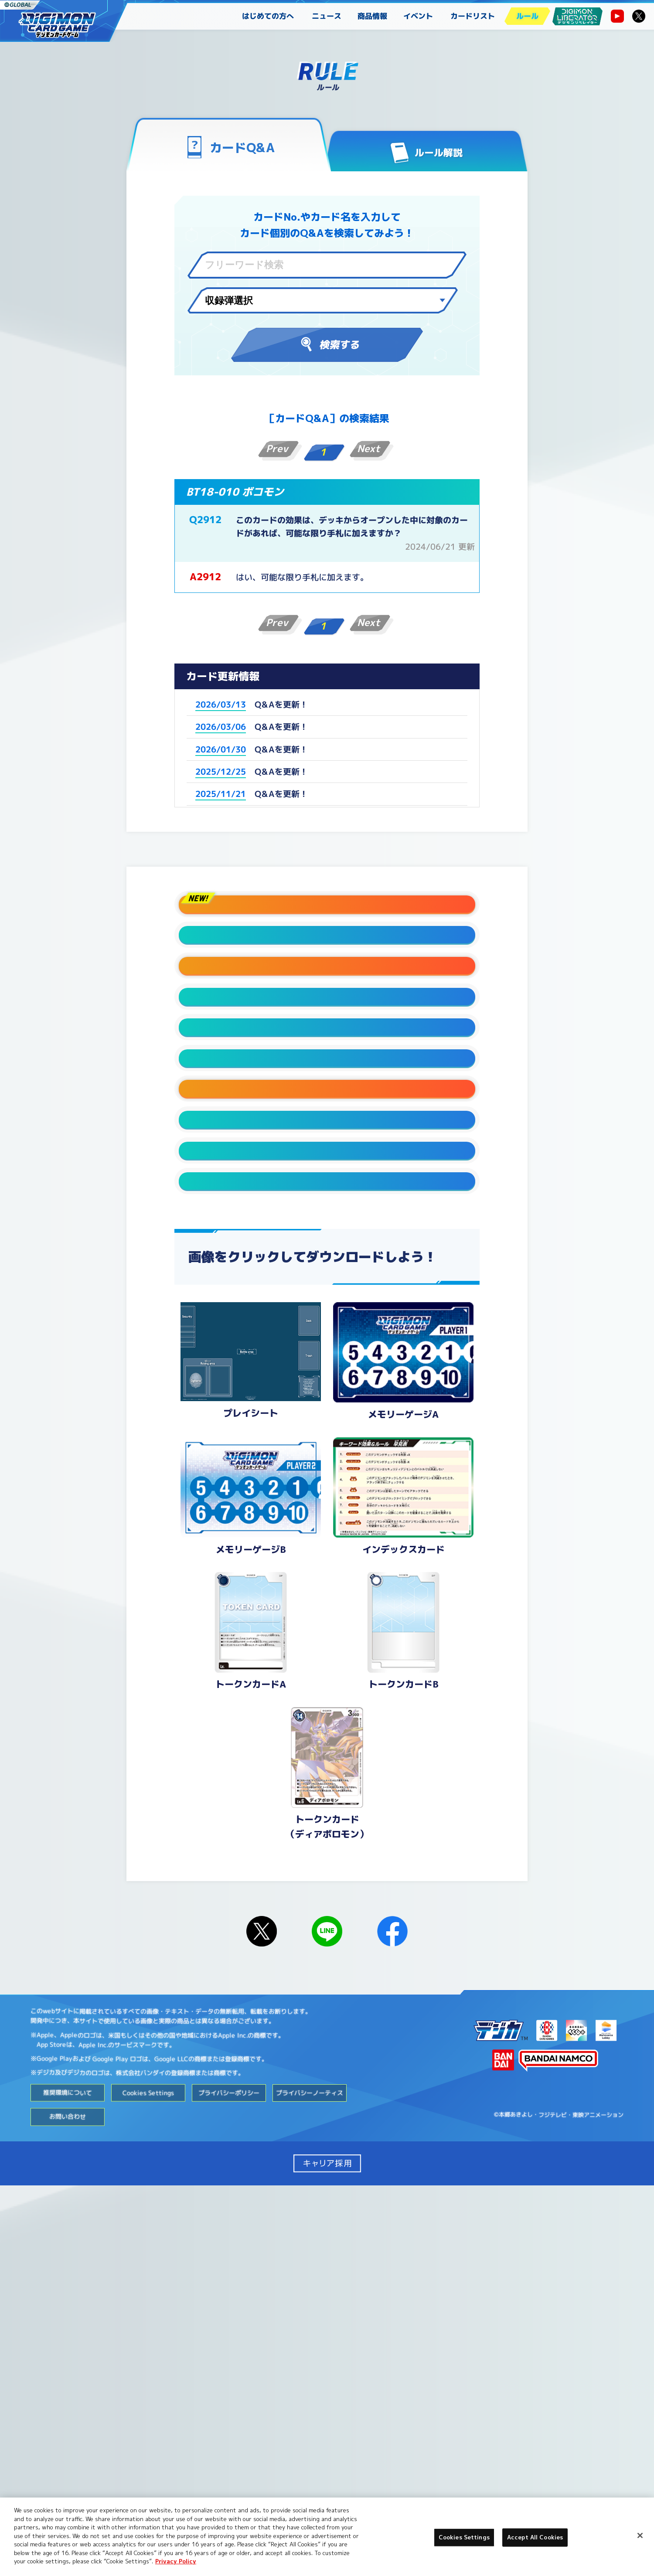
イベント (418, 16)
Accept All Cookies (535, 2537)
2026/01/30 (220, 749)
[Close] (640, 2535)
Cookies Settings (148, 2483)
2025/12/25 (220, 771)
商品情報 (372, 16)
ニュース (326, 16)
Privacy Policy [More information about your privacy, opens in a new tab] (175, 2561)
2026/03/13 (220, 704)
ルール (527, 16)
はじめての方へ (268, 16)
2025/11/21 (220, 794)
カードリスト (472, 16)
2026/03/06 (220, 726)
